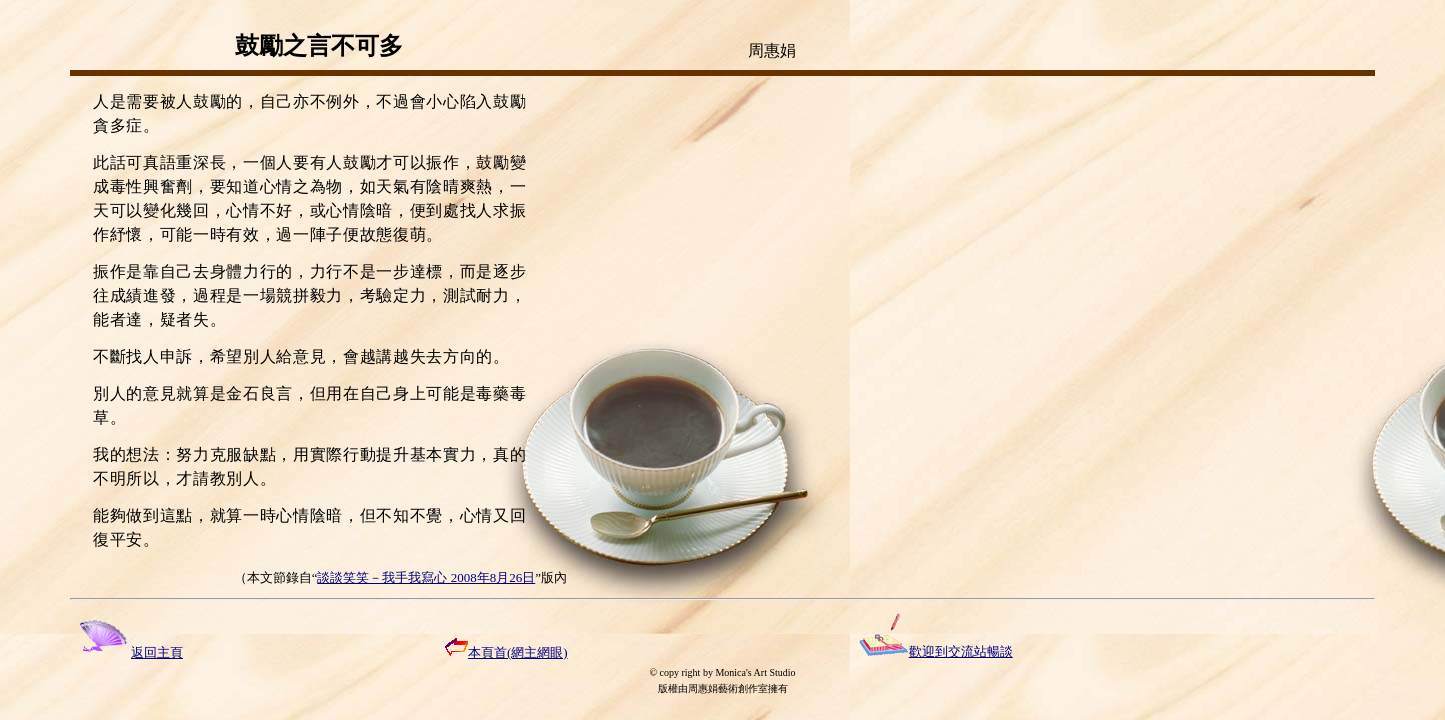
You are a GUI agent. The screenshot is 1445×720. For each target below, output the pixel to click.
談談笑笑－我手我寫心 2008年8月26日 (426, 577)
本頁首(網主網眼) (506, 652)
